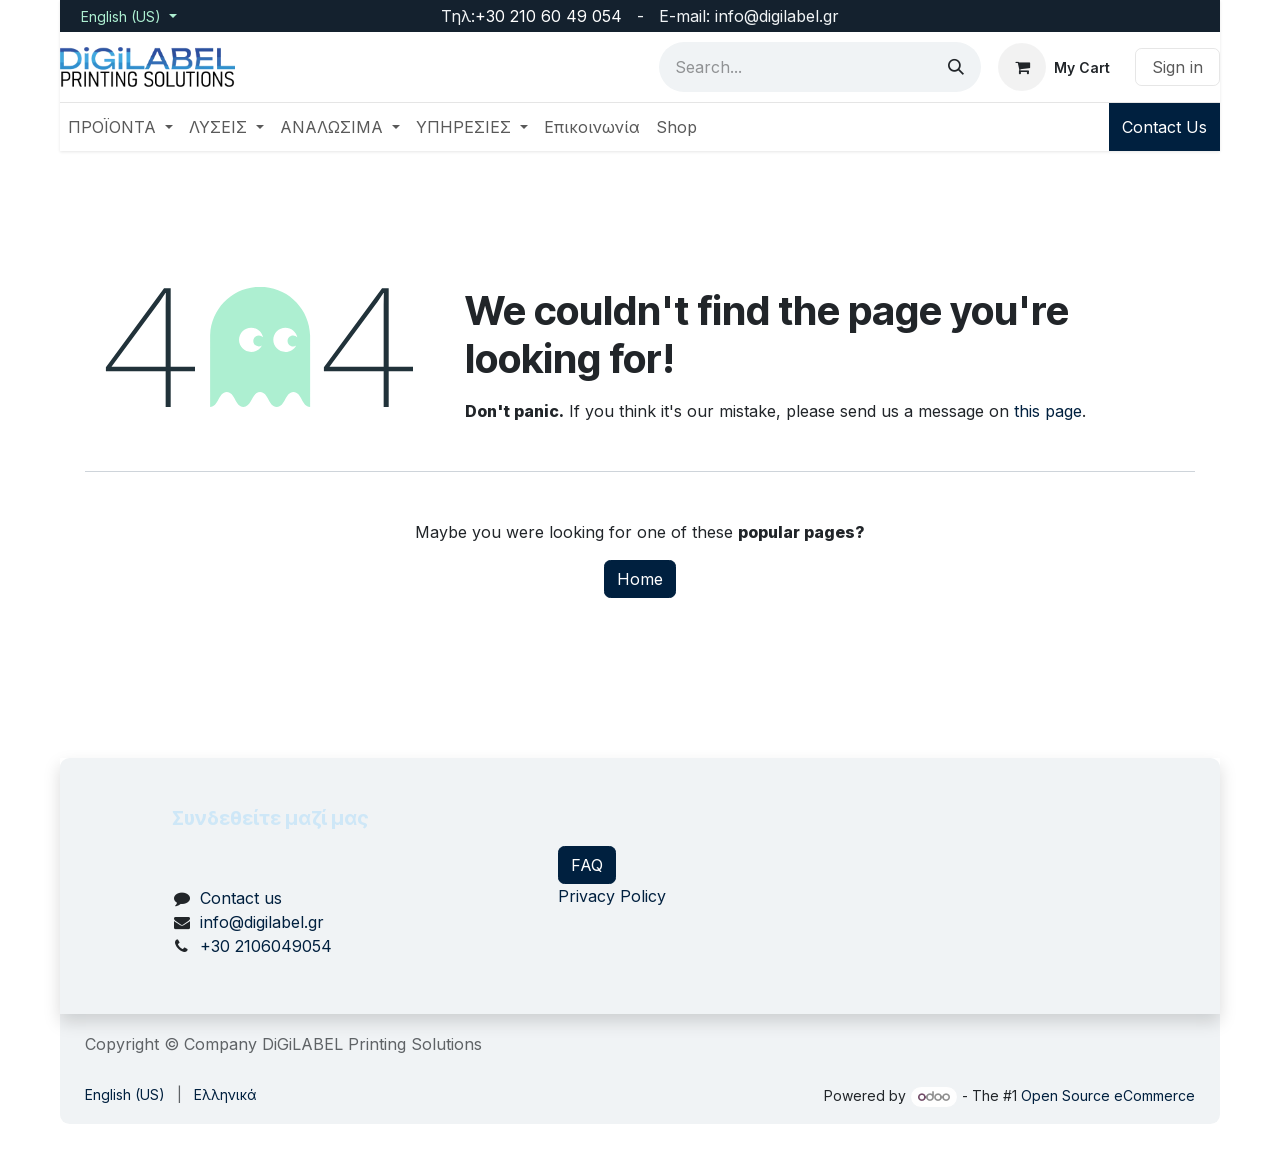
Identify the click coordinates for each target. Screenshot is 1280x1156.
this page (1048, 411)
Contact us (241, 898)
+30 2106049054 (266, 946)
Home (640, 579)
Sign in (1177, 67)
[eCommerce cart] (1054, 67)
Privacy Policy (612, 896)
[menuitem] (120, 127)
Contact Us (1164, 127)
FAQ (587, 865)
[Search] (956, 67)
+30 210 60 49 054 (548, 16)
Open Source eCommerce (1108, 1095)
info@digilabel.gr (262, 922)
